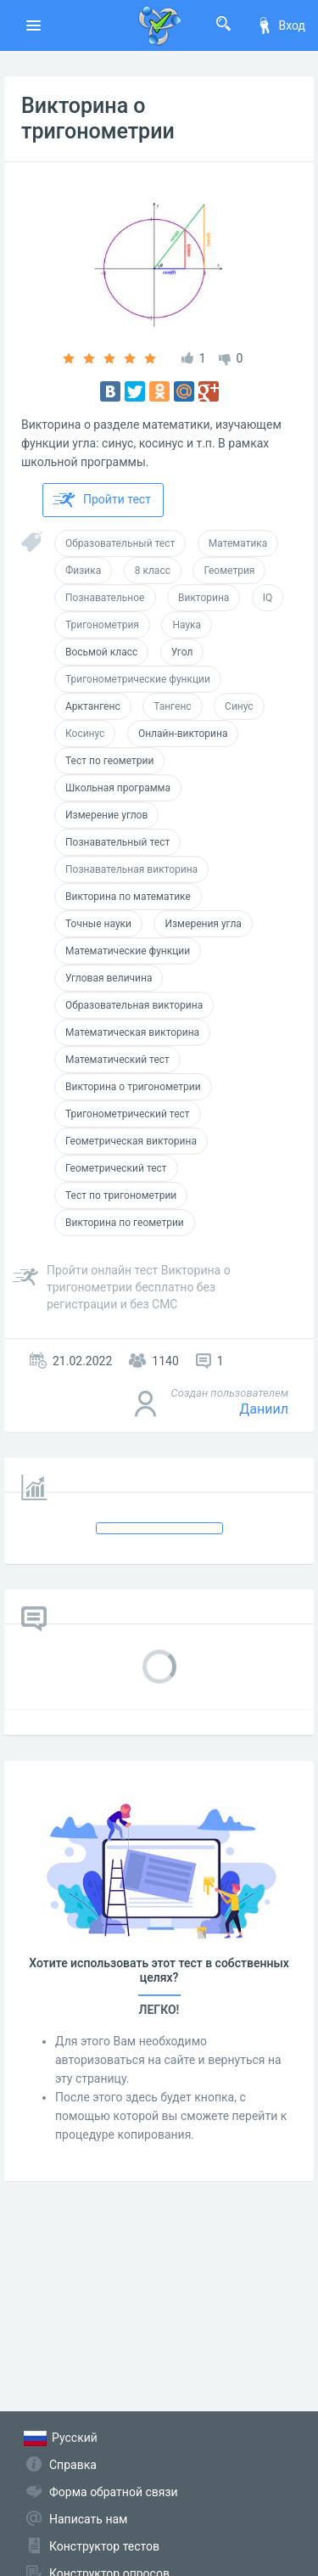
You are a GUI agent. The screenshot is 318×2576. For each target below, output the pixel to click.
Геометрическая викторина (131, 1141)
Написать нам (88, 2519)
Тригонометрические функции (137, 679)
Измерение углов (106, 815)
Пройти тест (102, 500)
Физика (83, 571)
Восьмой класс (101, 652)
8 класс (152, 571)
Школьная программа (117, 788)
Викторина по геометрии (124, 1223)
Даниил (263, 1409)
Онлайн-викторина (183, 734)
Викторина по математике (128, 897)
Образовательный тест (120, 543)
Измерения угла (203, 924)
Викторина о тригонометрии (98, 118)
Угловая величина (108, 978)
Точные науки (98, 924)
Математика (238, 543)
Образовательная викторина (134, 1005)
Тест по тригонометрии (120, 1195)
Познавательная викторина (131, 869)
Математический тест (117, 1060)
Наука (186, 625)
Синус (239, 706)
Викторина (203, 598)
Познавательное (105, 598)
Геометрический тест (116, 1168)
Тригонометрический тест (127, 1114)
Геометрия (229, 571)
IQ (268, 598)
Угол (182, 652)
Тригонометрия (102, 625)
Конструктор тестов (104, 2546)
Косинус (84, 734)
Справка (73, 2465)
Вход (280, 25)
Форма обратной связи (113, 2492)
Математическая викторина (132, 1032)
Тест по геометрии (109, 761)
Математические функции (127, 951)
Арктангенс (92, 706)
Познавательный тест (117, 842)
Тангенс (172, 706)
